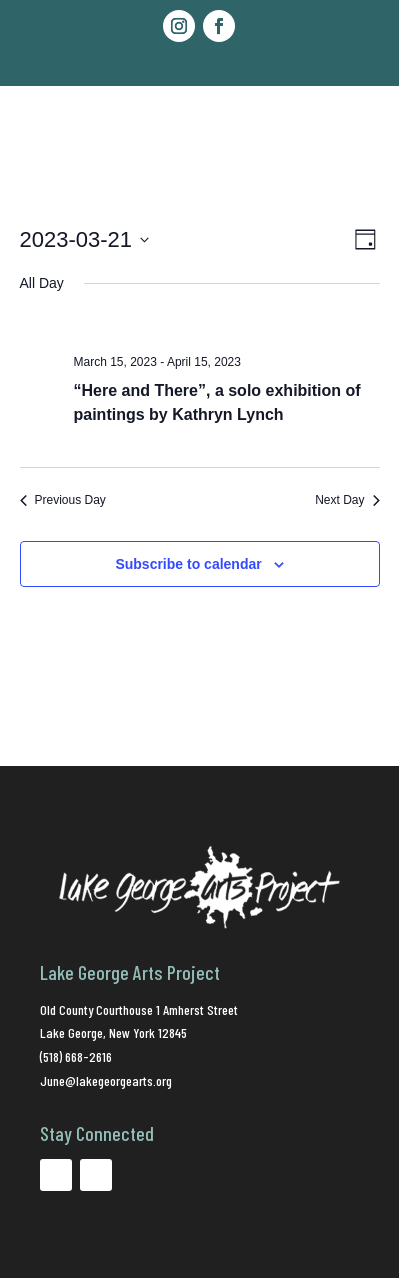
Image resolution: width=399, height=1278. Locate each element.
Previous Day (63, 500)
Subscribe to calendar (188, 564)
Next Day (347, 500)
